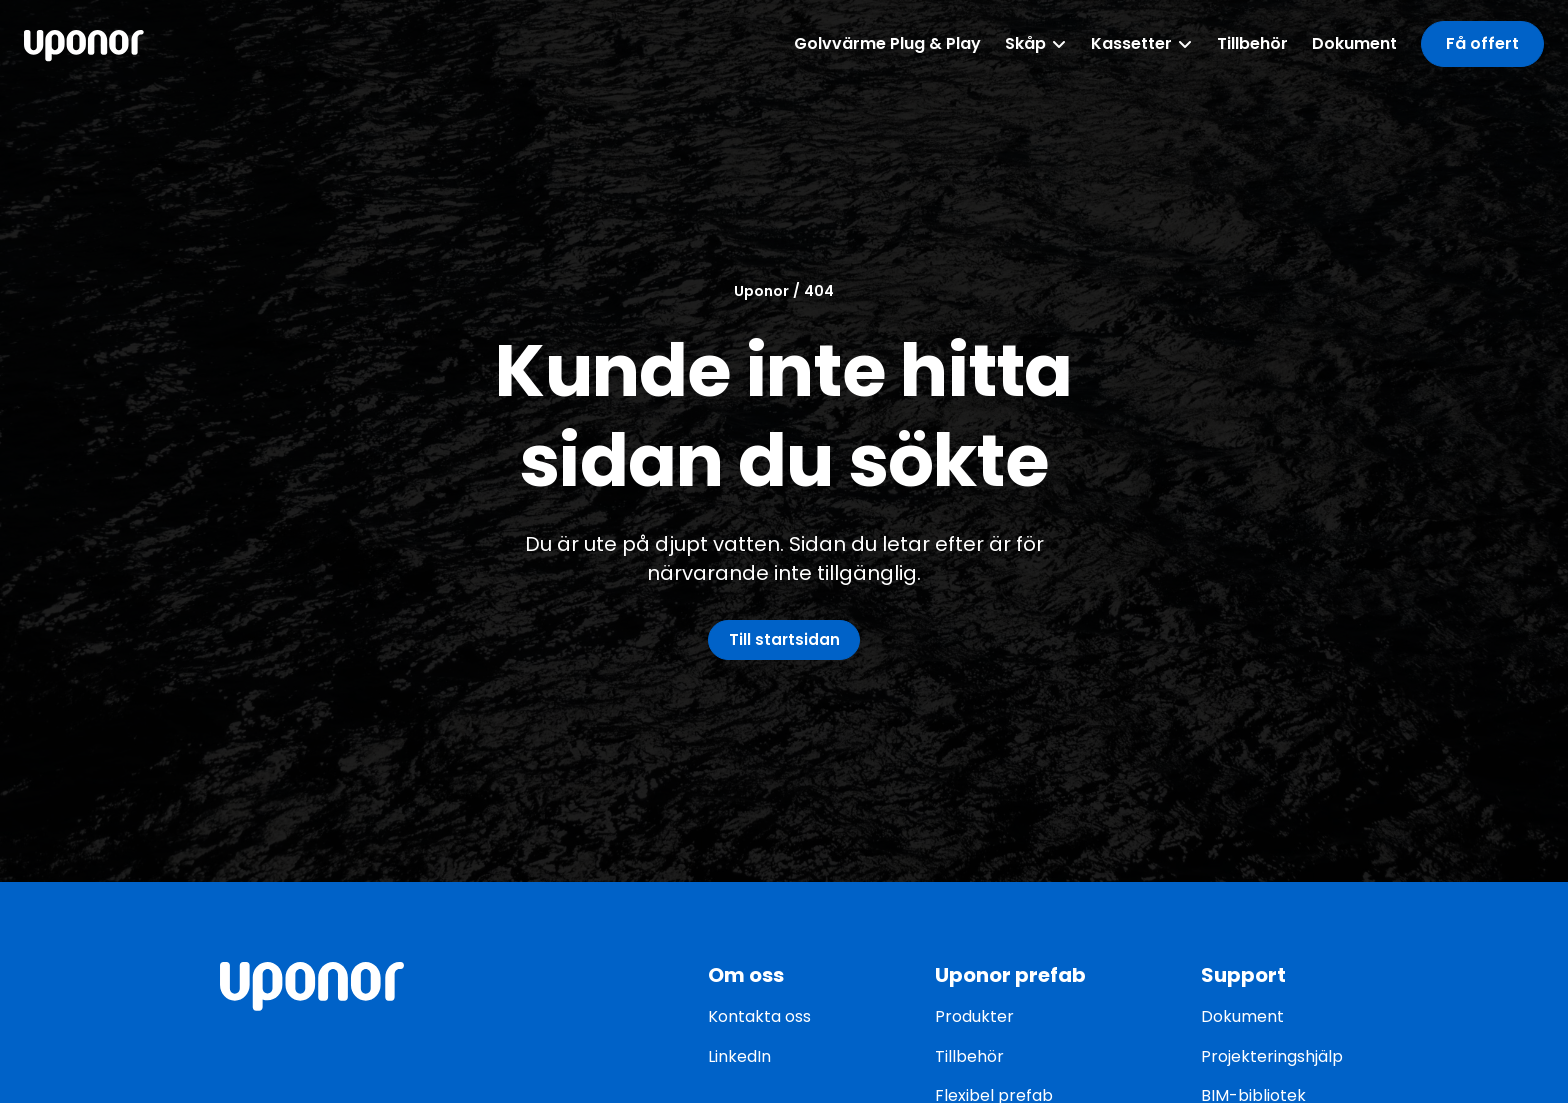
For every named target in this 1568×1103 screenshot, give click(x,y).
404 (819, 288)
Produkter (974, 1016)
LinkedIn (739, 1056)
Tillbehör (969, 1056)
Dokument (1242, 1016)
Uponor (761, 288)
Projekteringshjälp (1272, 1056)
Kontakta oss (759, 1016)
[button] (1482, 43)
